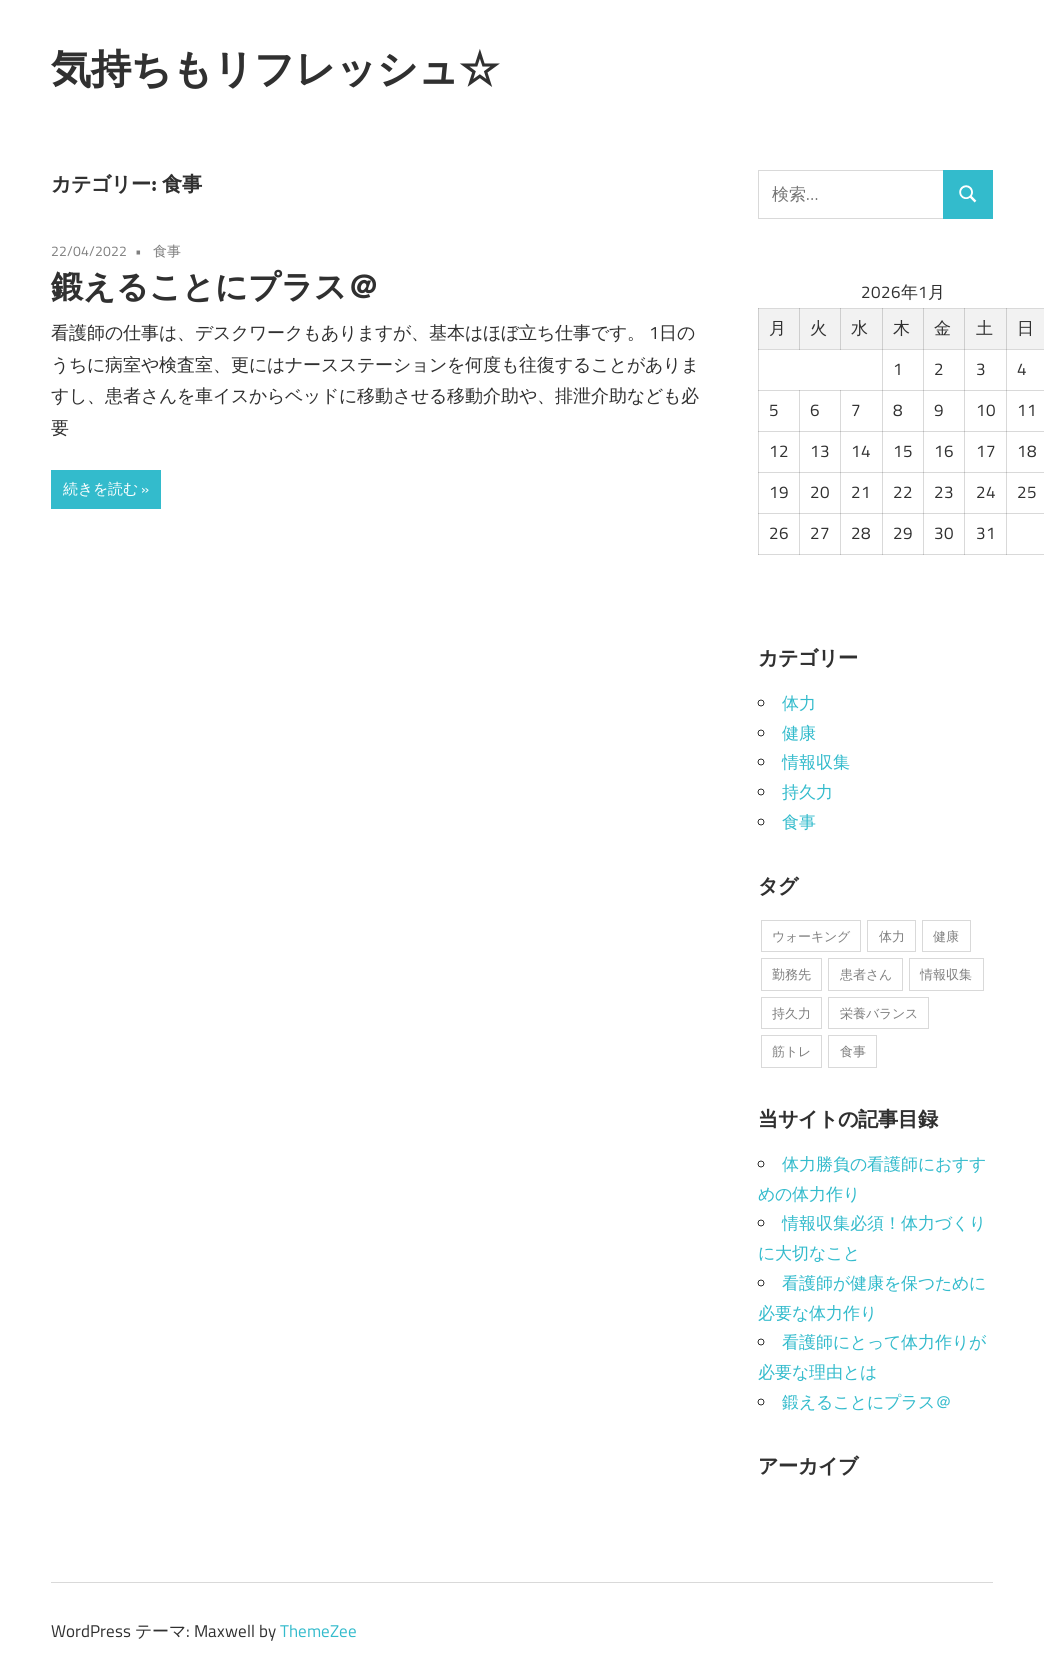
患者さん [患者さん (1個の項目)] (866, 974)
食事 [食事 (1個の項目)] (853, 1051)
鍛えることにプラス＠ (215, 286)
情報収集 (816, 762)
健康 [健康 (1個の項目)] (946, 936)
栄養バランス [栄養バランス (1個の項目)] (879, 1013)
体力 (799, 703)
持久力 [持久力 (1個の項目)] (791, 1013)
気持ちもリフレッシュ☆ (275, 68)
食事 (167, 250)
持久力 (807, 792)
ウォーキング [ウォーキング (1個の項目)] (811, 936)
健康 (799, 733)
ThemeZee (318, 1631)
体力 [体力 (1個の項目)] (892, 936)
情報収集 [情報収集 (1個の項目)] (946, 974)
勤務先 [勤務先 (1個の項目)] (791, 974)
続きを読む (100, 488)
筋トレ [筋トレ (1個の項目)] (791, 1051)
